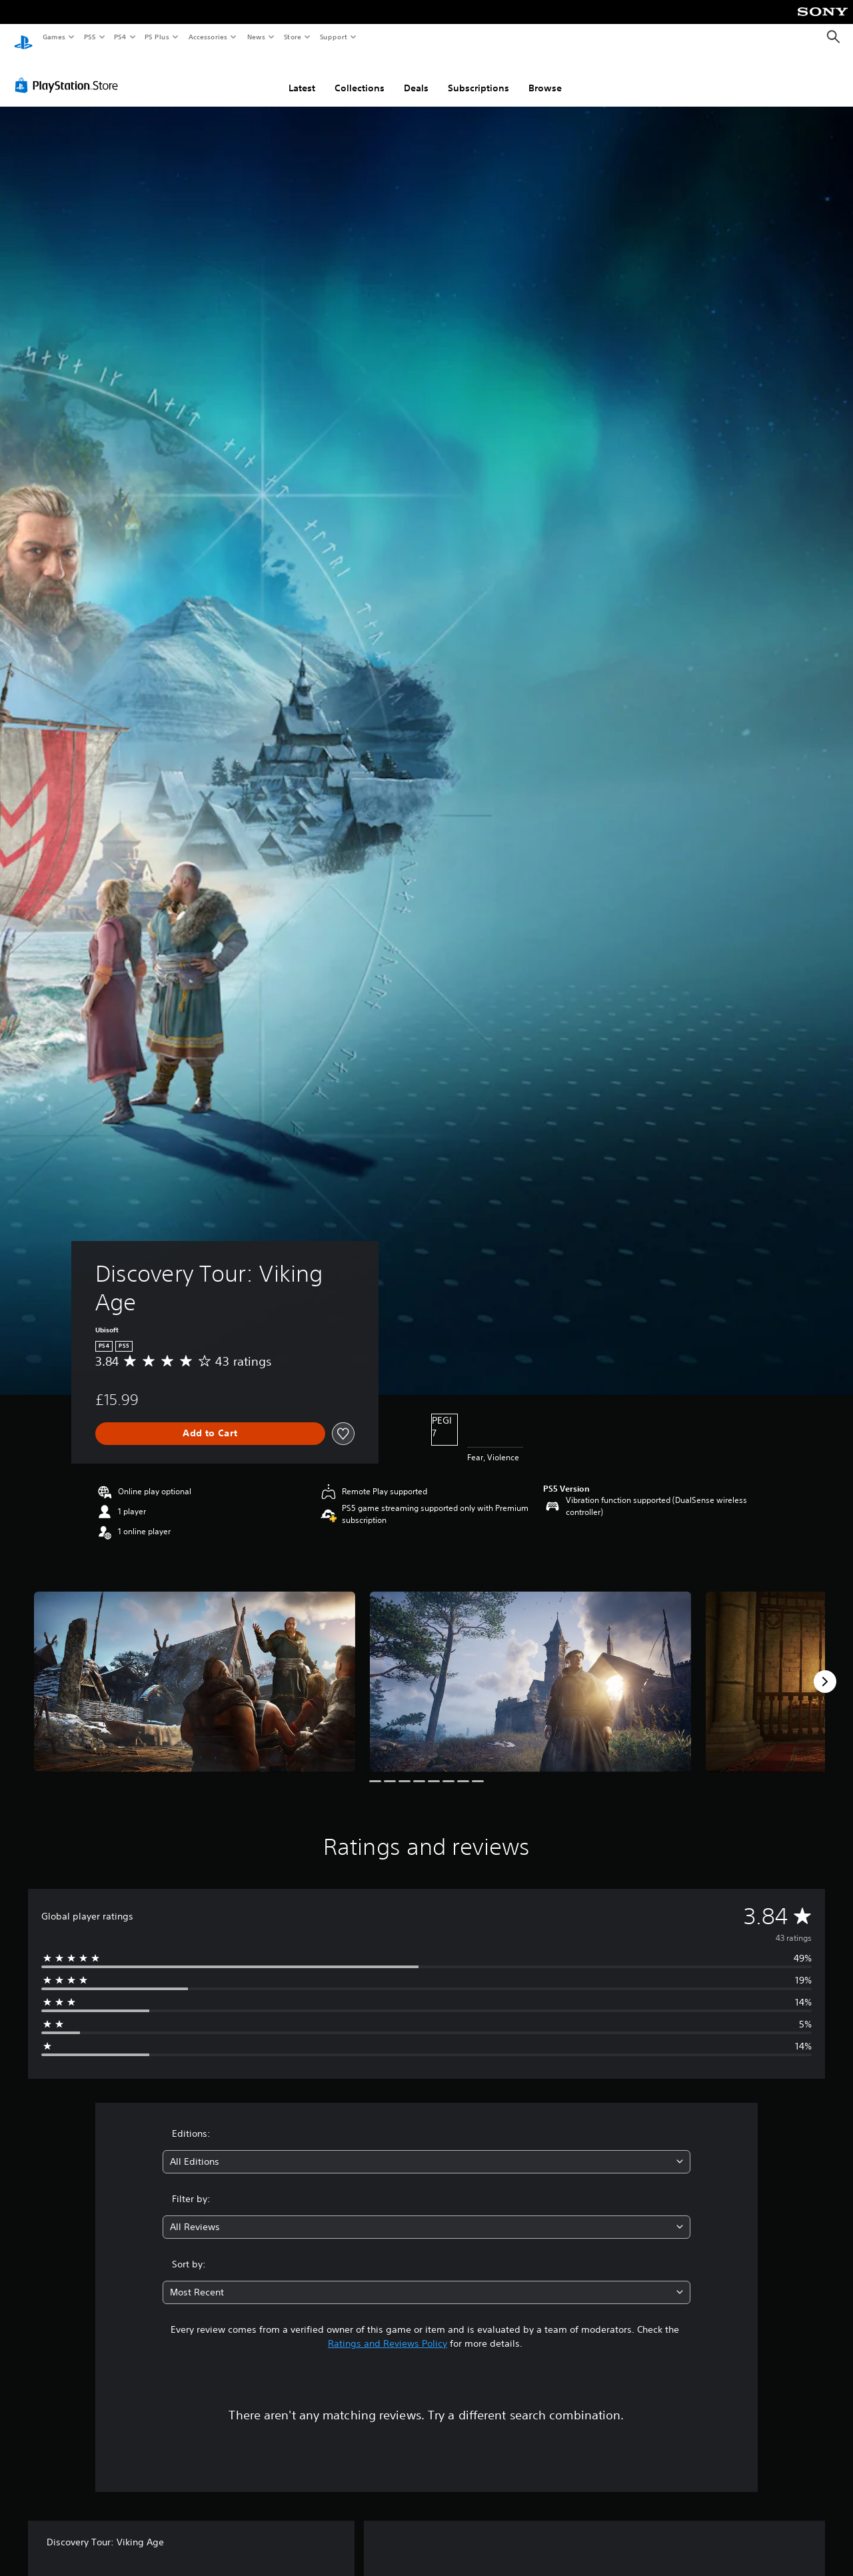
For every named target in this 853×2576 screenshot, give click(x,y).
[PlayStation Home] (23, 37)
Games (53, 36)
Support (333, 36)
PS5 (89, 36)
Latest (302, 75)
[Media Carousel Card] (194, 1669)
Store (292, 36)
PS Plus (157, 36)
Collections (360, 75)
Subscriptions (478, 75)
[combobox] (427, 2149)
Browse (545, 75)
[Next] (825, 1669)
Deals (416, 75)
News (256, 36)
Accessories (207, 36)
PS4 (120, 36)
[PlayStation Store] (69, 72)
